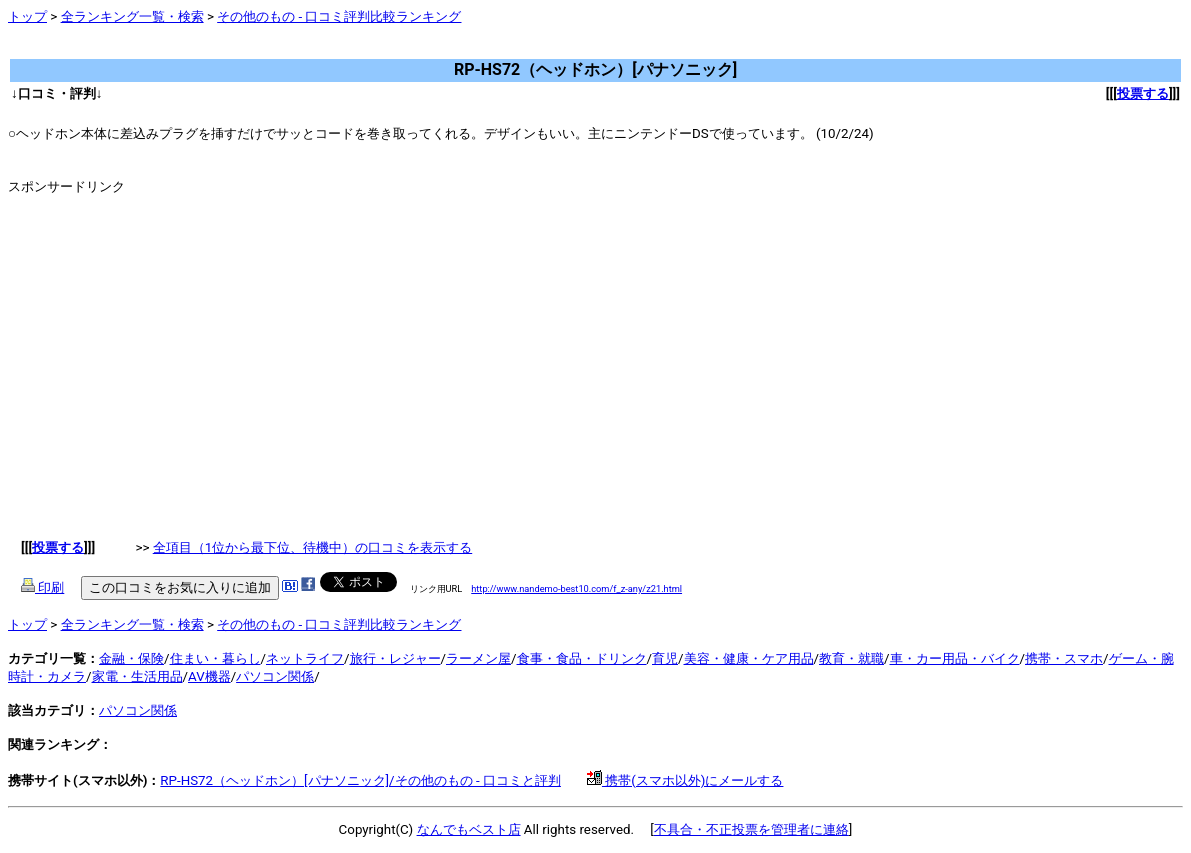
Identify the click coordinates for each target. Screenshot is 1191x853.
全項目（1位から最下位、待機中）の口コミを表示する (313, 547)
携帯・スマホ (1064, 658)
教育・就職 (851, 658)
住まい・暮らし (215, 658)
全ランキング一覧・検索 (132, 16)
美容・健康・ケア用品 (749, 658)
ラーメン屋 (478, 658)
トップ (27, 16)
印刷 (42, 587)
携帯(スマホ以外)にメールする (685, 780)
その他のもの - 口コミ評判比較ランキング (339, 16)
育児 (665, 658)
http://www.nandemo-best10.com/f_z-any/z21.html (576, 588)
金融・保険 (131, 658)
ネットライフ (305, 658)
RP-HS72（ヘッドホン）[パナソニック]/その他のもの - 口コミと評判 (360, 780)
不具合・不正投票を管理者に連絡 (751, 829)
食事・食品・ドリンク (582, 658)
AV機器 (209, 676)
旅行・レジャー (395, 658)
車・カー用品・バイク (955, 658)
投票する (1143, 93)
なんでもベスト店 (469, 829)
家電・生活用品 (137, 676)
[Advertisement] (372, 49)
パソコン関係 (275, 676)
